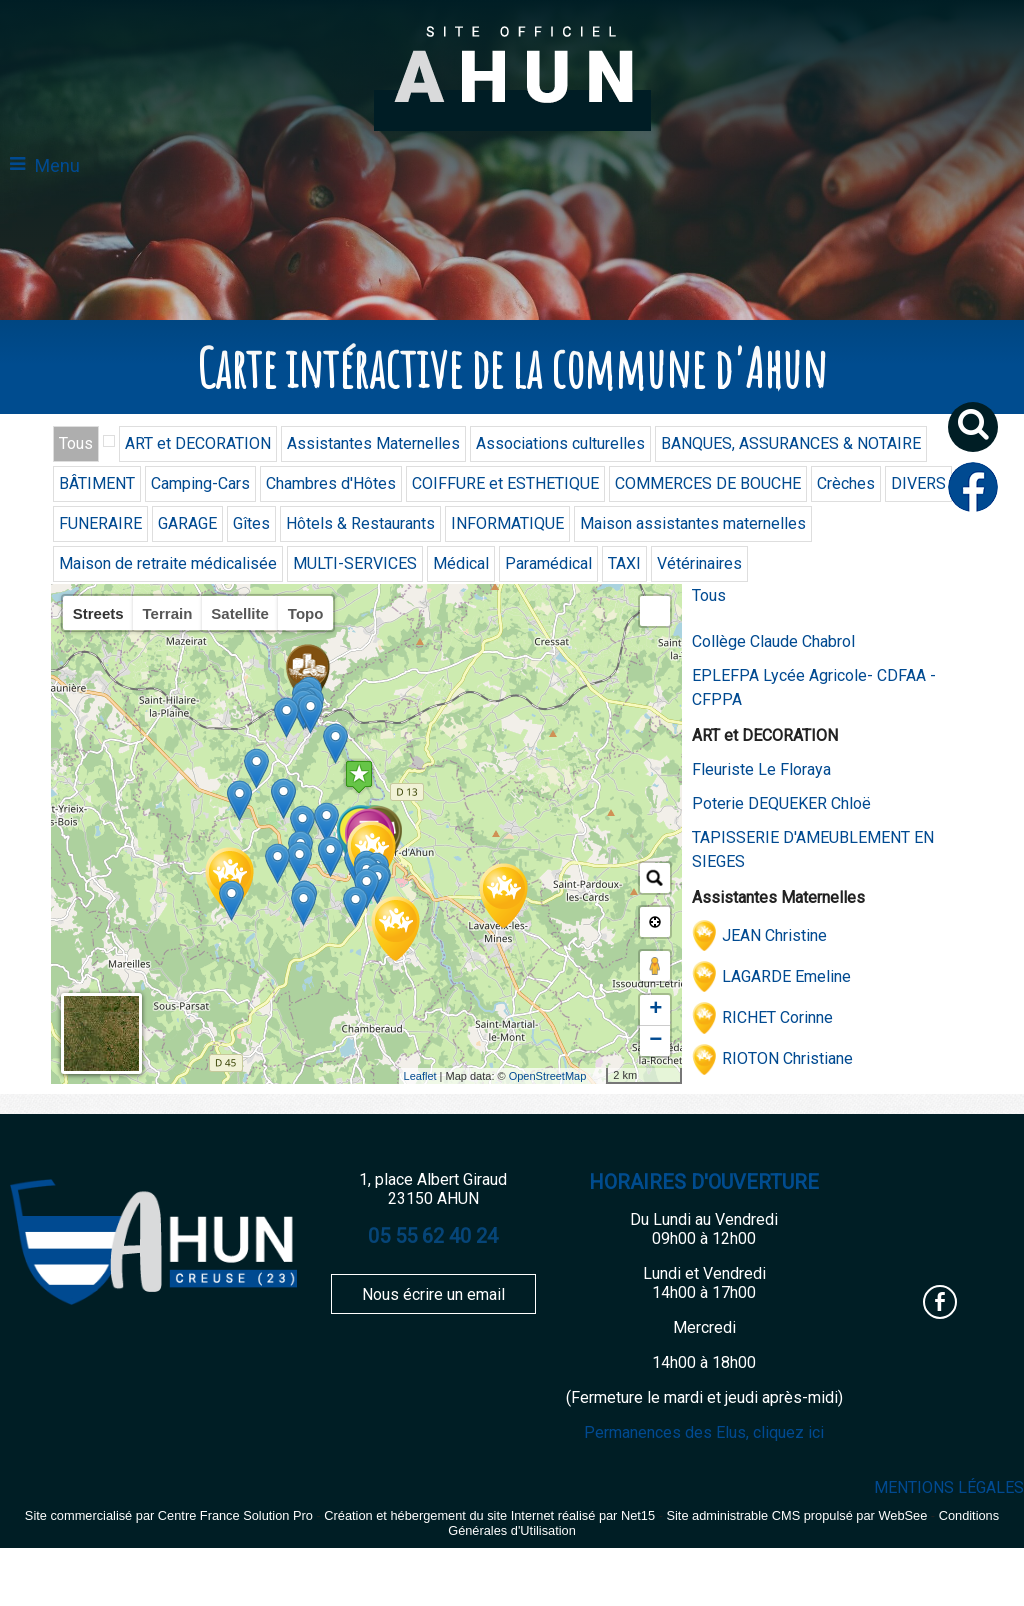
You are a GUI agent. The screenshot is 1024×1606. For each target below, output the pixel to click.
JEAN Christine (774, 935)
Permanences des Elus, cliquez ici (704, 1432)
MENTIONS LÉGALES (949, 1487)
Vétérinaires (699, 563)
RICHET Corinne (777, 1017)
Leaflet (420, 1076)
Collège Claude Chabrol (773, 641)
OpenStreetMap (548, 1076)
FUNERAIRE (100, 523)
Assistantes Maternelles (373, 443)
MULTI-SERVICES (355, 563)
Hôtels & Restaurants (360, 523)
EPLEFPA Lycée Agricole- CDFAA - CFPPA (814, 687)
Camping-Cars (200, 483)
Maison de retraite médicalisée (168, 563)
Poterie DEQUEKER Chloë (781, 803)
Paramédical (548, 563)
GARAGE (187, 523)
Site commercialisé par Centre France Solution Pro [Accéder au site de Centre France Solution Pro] (169, 1515)
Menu (57, 165)
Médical (461, 563)
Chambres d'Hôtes (331, 483)
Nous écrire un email (433, 1294)
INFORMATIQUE (507, 523)
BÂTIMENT (97, 483)
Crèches (846, 483)
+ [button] (655, 1010)
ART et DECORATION (198, 443)
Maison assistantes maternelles (693, 523)
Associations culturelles (560, 443)
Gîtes (251, 523)
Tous (76, 443)
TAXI (624, 563)
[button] (980, 434)
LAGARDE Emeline (786, 976)
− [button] (655, 1041)
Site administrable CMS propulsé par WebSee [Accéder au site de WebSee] (796, 1515)
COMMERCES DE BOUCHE (708, 483)
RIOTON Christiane (787, 1058)
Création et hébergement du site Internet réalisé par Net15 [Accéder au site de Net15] (489, 1515)
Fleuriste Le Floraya (761, 769)
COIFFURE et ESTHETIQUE (505, 483)
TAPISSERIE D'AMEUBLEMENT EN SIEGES (813, 849)
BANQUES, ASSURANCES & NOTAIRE (791, 443)
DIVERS (918, 483)
